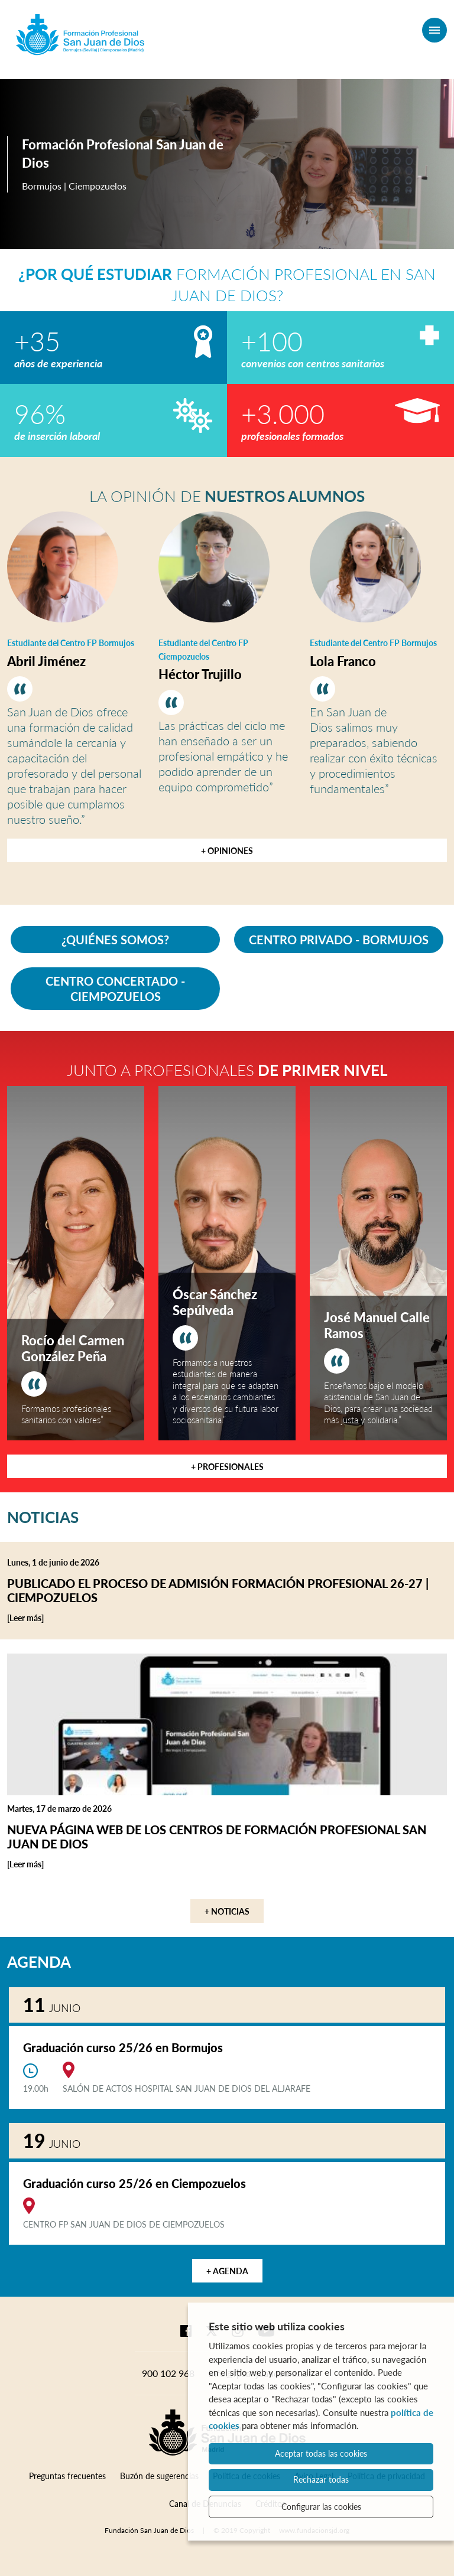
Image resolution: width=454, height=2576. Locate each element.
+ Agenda (227, 2271)
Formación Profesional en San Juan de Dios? (227, 285)
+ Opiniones (227, 851)
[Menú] (434, 30)
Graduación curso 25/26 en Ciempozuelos (134, 2183)
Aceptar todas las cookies (321, 2453)
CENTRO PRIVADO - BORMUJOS (339, 939)
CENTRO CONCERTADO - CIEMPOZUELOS (115, 988)
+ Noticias (227, 1911)
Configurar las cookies (321, 2507)
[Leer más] (49, 1618)
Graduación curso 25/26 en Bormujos (123, 2047)
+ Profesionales (227, 1467)
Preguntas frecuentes (67, 2476)
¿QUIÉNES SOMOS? (115, 939)
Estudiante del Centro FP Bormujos (70, 643)
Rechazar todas (321, 2479)
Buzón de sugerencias (159, 2476)
